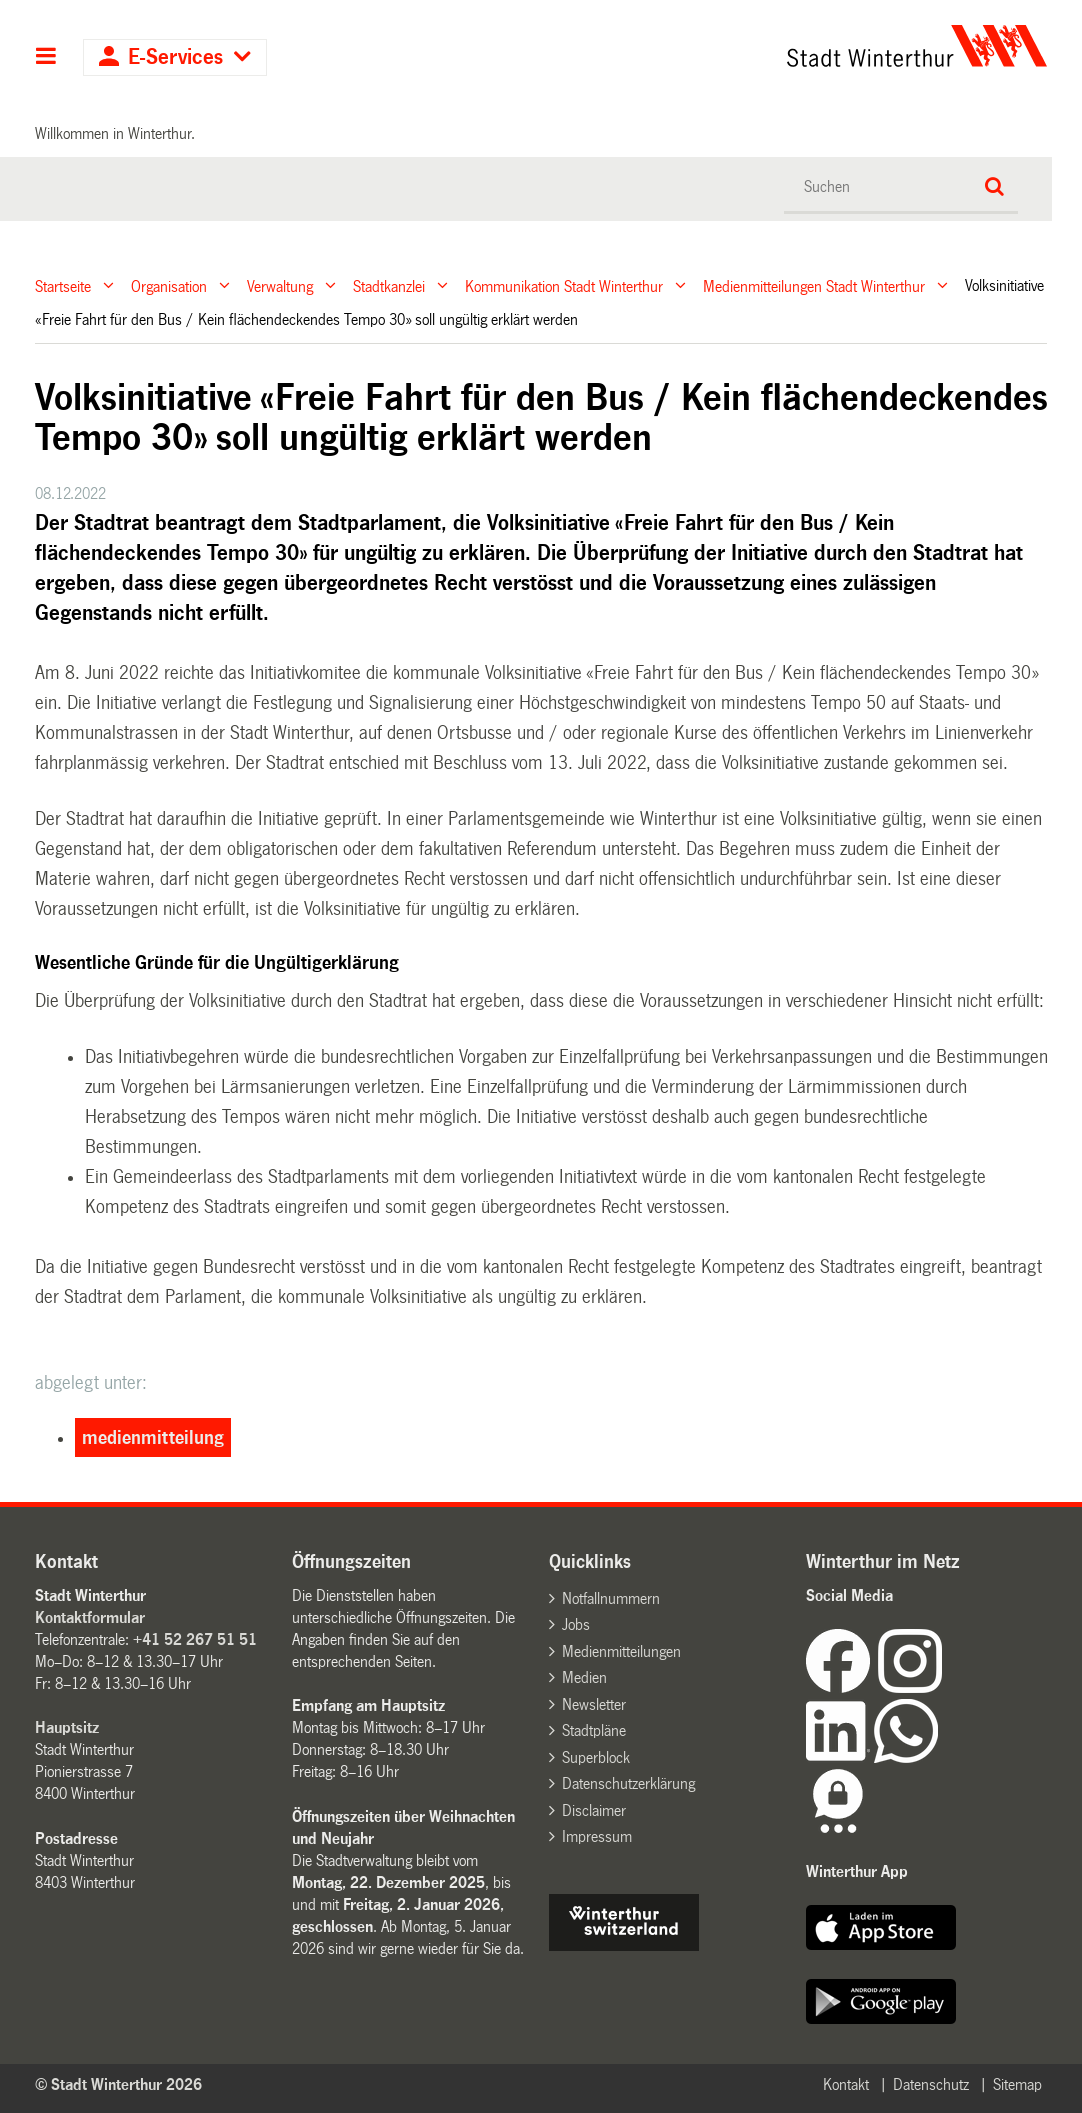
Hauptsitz (67, 1727)
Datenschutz (931, 2084)
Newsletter (594, 1704)
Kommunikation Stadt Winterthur (564, 285)
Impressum (597, 1836)
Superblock (596, 1757)
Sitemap (1017, 2084)
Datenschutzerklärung (628, 1783)
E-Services (175, 57)
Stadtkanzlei (389, 285)
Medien (584, 1677)
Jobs (576, 1624)
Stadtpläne (594, 1730)
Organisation (169, 285)
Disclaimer (594, 1810)
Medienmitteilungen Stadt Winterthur (814, 285)
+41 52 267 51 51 (195, 1639)
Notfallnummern (611, 1598)
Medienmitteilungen (621, 1651)
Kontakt (846, 2084)
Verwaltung (280, 285)
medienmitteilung (153, 1438)
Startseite (63, 285)
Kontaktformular (90, 1617)
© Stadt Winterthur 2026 (118, 2084)
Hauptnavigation (46, 58)
